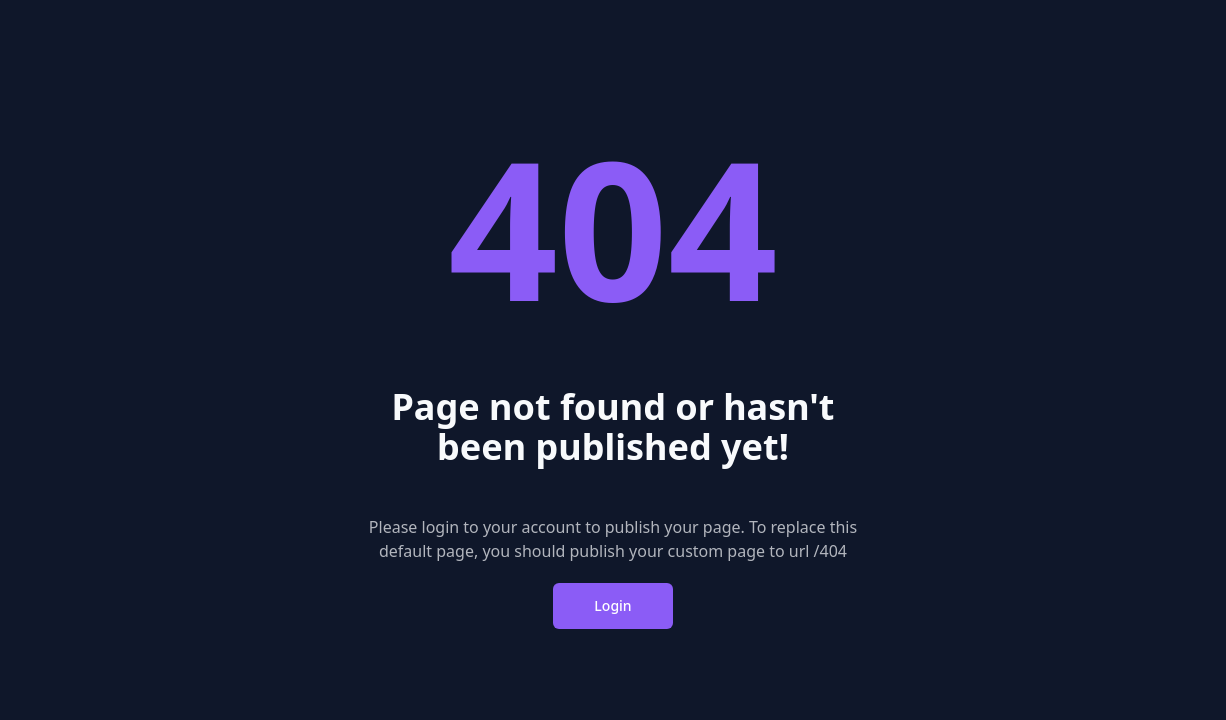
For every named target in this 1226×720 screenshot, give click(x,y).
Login (612, 605)
